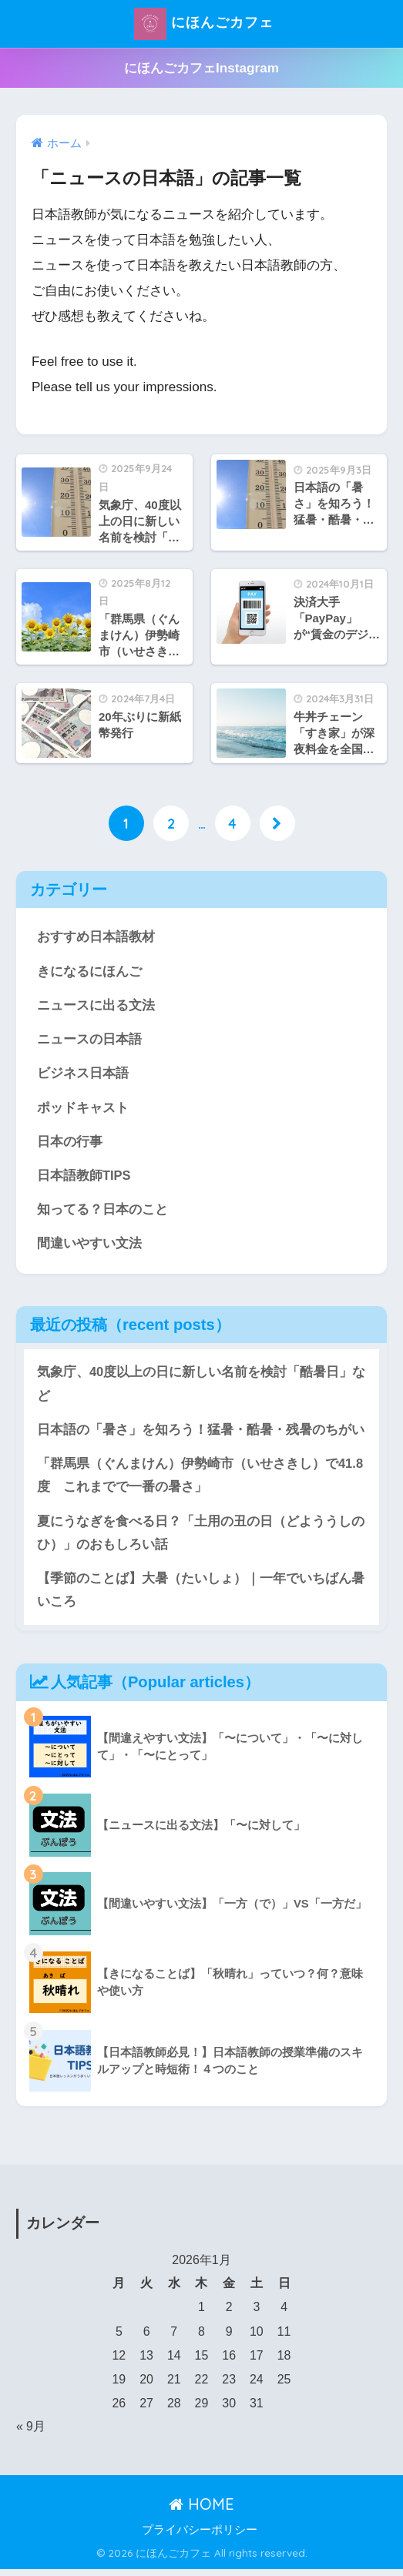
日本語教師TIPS (84, 1178)
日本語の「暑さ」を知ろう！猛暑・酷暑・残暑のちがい (200, 1434)
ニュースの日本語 (89, 1040)
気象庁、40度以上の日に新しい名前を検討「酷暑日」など (201, 1387)
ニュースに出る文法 (96, 1006)
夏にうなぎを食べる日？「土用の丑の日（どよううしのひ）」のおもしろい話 (200, 1538)
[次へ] (277, 823)
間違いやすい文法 (89, 1247)
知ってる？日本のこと (102, 1212)
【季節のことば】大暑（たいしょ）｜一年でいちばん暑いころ (200, 1596)
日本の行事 (69, 1144)
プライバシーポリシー (199, 2537)
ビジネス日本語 (83, 1074)
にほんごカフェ (203, 24)
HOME (201, 2510)
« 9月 (30, 2433)
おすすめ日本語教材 (96, 937)
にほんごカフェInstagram (201, 68)
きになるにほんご (89, 971)
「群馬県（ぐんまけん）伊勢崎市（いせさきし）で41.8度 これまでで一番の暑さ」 (200, 1480)
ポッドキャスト (83, 1109)
